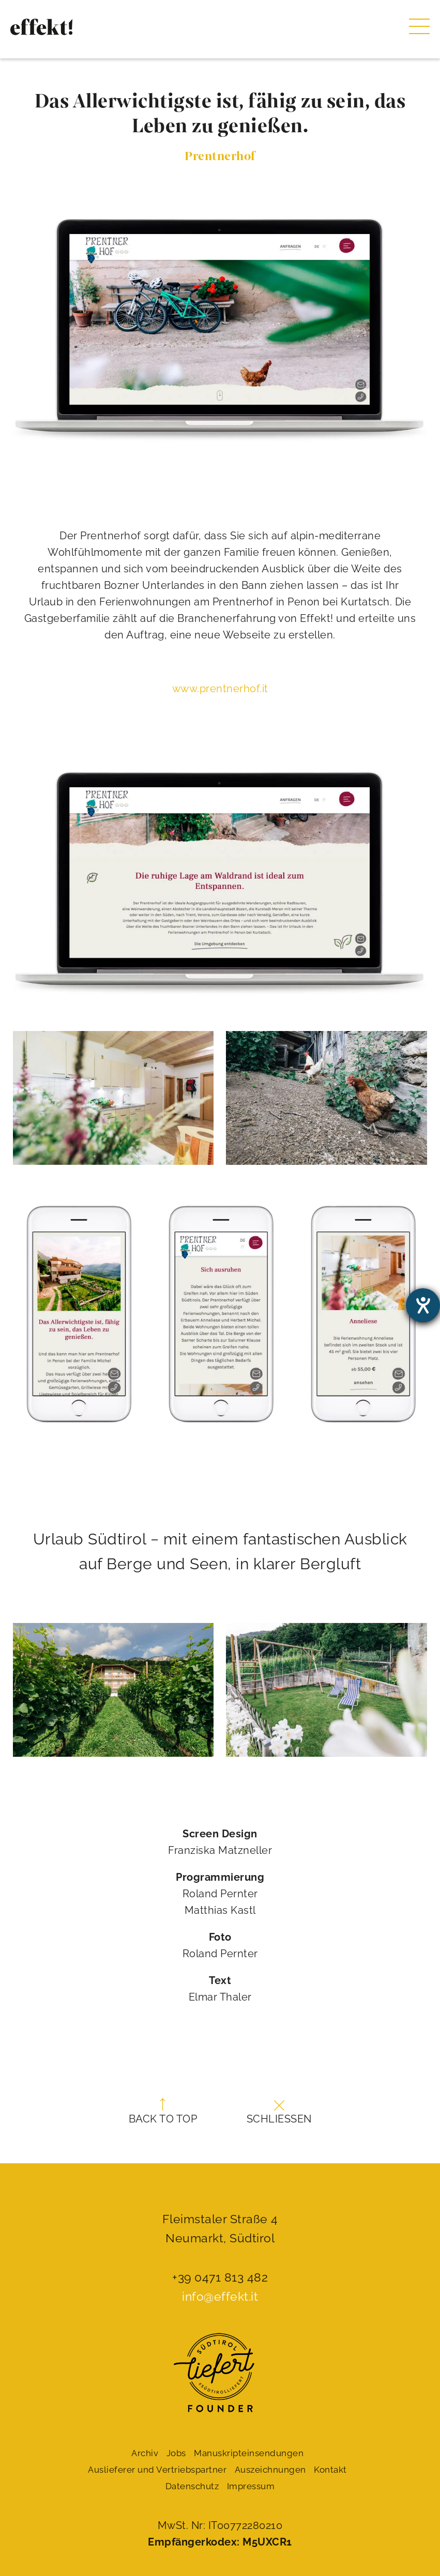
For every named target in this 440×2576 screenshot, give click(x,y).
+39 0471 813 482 (220, 2277)
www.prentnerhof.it (220, 688)
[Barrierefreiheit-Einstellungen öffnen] (423, 1305)
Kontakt (330, 2469)
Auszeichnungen (270, 2469)
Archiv (144, 2453)
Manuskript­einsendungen (249, 2453)
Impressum (251, 2486)
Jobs (176, 2453)
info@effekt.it (220, 2296)
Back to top (163, 2111)
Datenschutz (192, 2486)
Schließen (279, 2112)
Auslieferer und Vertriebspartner (157, 2469)
